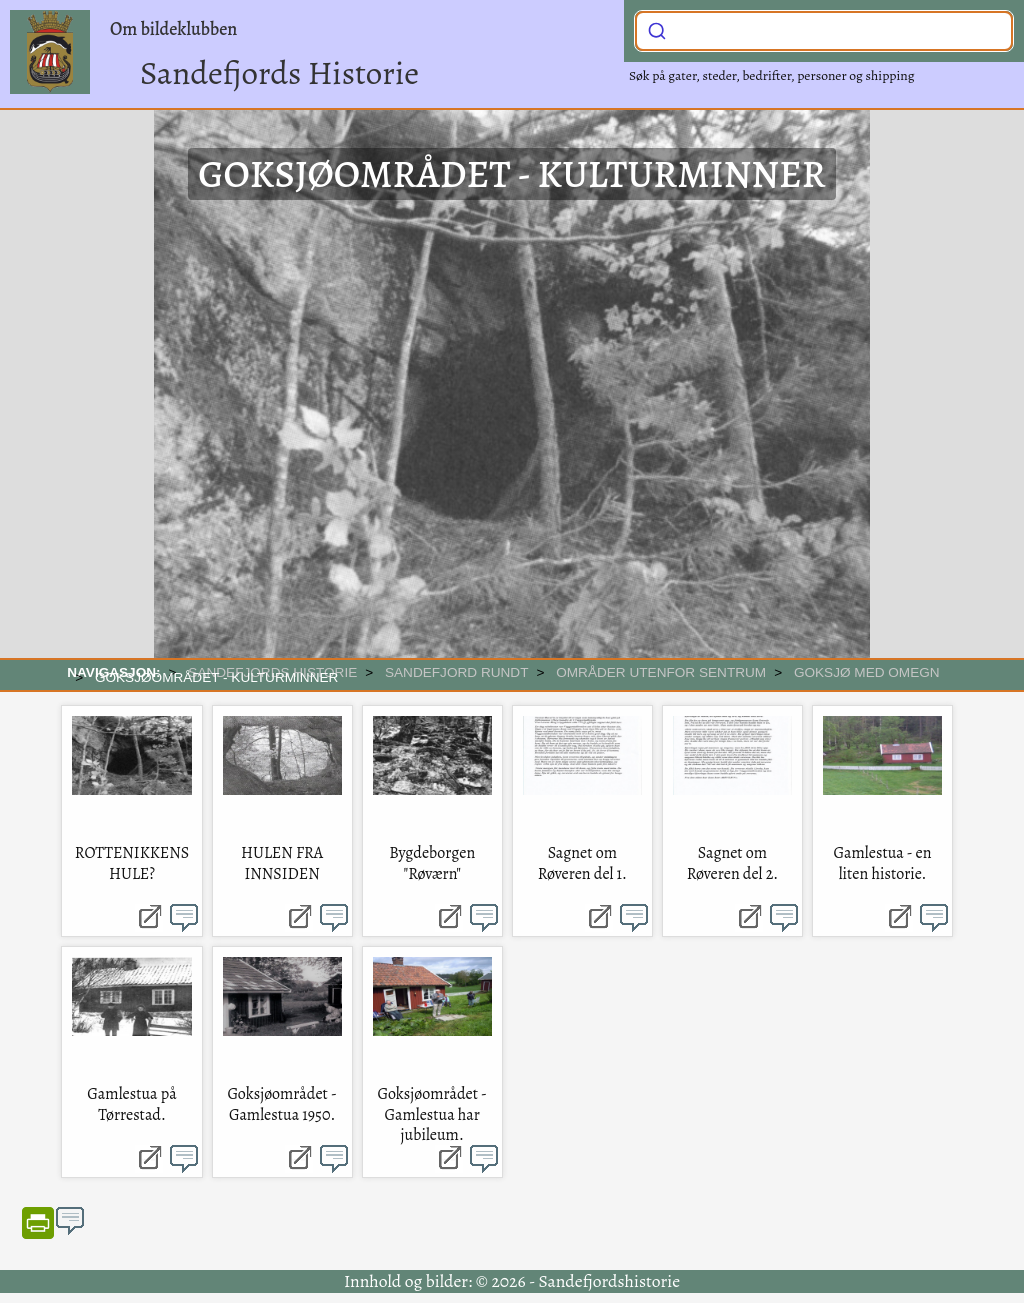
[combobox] (824, 31)
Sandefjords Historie (279, 72)
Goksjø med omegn (867, 672)
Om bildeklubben (173, 29)
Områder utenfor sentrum (661, 672)
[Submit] (657, 29)
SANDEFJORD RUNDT (457, 672)
